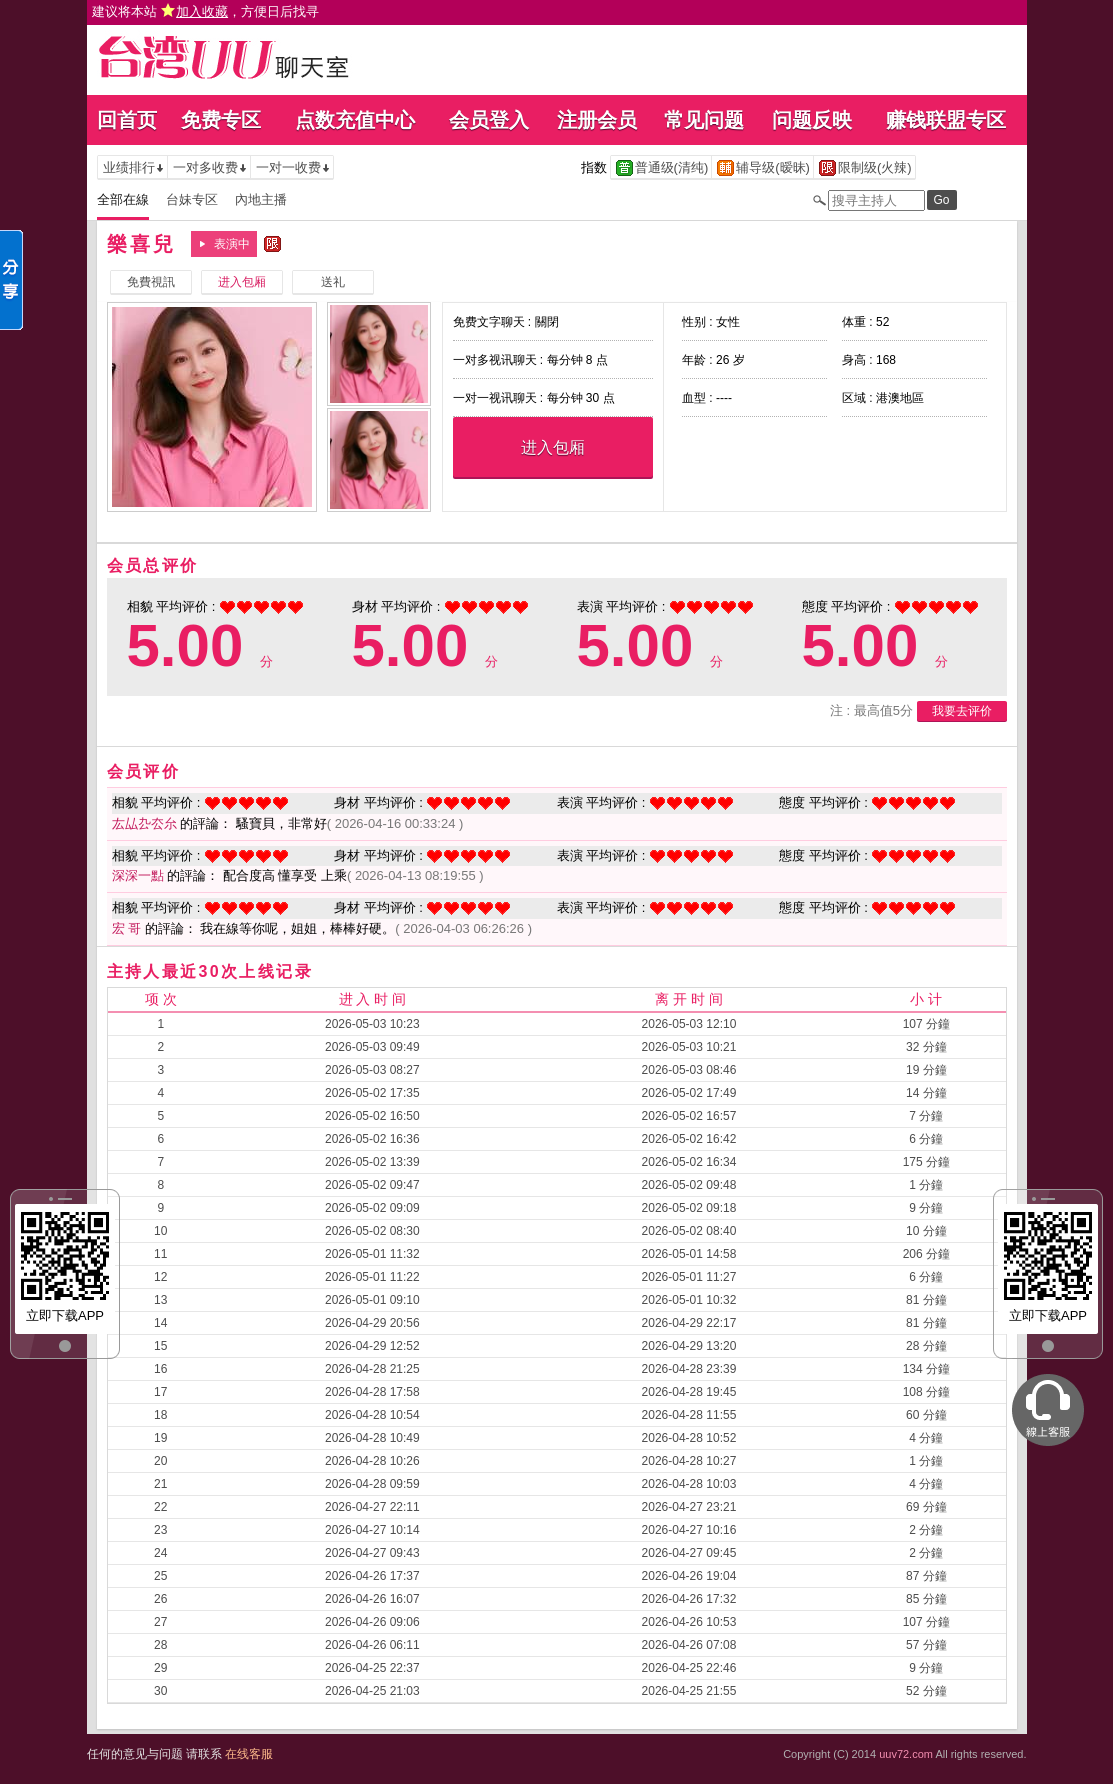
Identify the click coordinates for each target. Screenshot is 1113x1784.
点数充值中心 (355, 120)
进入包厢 (553, 447)
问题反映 (812, 120)
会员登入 (489, 120)
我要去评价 (962, 711)
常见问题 (704, 120)
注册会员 (597, 120)
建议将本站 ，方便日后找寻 (206, 11)
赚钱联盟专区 (946, 120)
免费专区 (221, 120)
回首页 (127, 120)
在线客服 (249, 1754)
